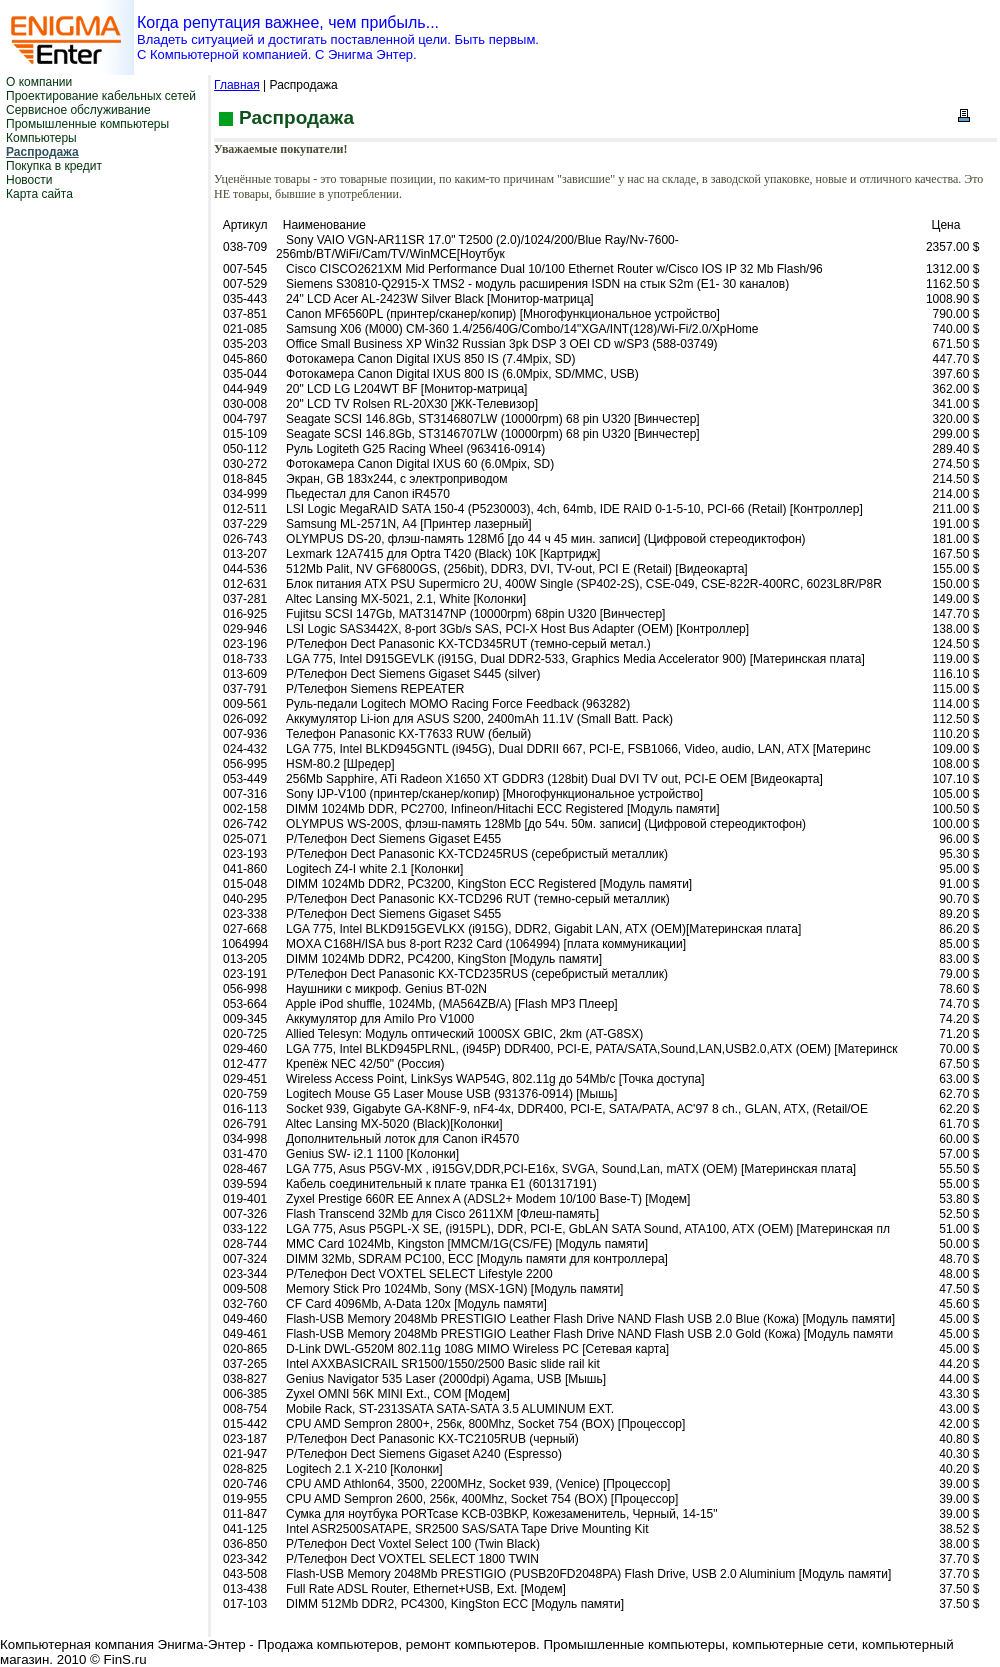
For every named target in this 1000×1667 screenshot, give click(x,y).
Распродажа (42, 152)
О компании (39, 82)
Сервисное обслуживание (78, 110)
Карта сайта (39, 194)
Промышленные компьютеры (87, 124)
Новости (29, 180)
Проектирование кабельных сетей (101, 96)
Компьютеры (41, 138)
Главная (237, 85)
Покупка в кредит (54, 166)
